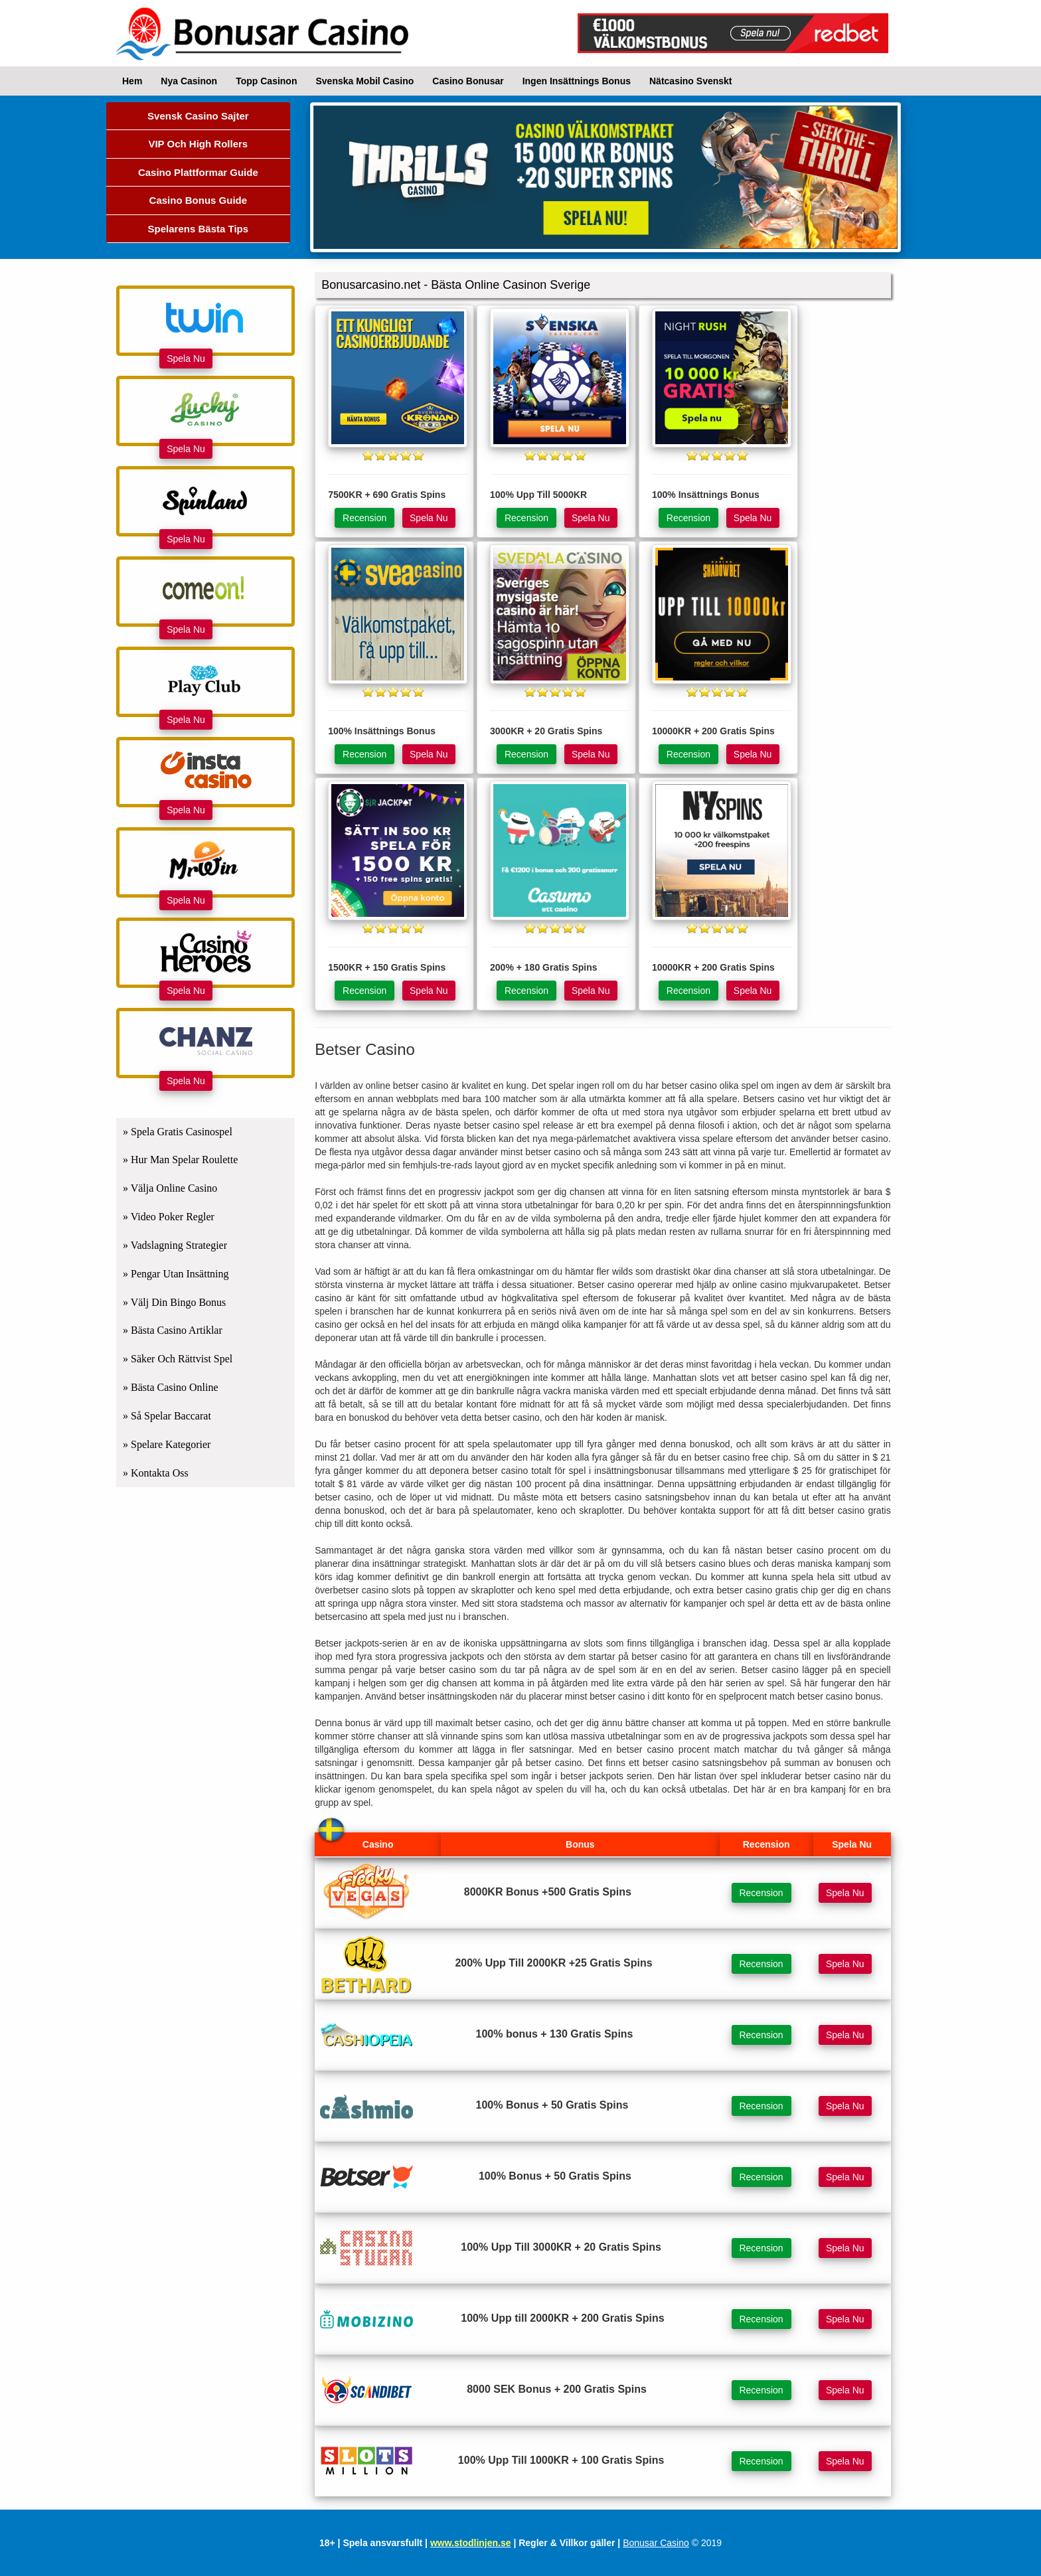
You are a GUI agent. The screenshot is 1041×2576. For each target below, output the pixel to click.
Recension (364, 518)
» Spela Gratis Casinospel (177, 1131)
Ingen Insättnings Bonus (576, 81)
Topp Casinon (266, 81)
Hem (132, 81)
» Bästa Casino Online (170, 1387)
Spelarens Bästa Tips (198, 228)
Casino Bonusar (467, 81)
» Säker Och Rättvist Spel (177, 1358)
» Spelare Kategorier (166, 1444)
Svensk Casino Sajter (198, 115)
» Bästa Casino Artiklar (172, 1330)
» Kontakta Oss (156, 1473)
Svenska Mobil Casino (364, 81)
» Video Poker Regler (168, 1216)
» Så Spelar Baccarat (167, 1415)
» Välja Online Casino (170, 1188)
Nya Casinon (189, 81)
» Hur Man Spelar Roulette (180, 1159)
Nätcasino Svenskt (690, 81)
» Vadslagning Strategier (175, 1245)
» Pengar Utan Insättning (176, 1273)
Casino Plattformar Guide (198, 172)
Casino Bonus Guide (198, 200)
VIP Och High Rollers (198, 143)
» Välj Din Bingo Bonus (174, 1302)
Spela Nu (186, 358)
